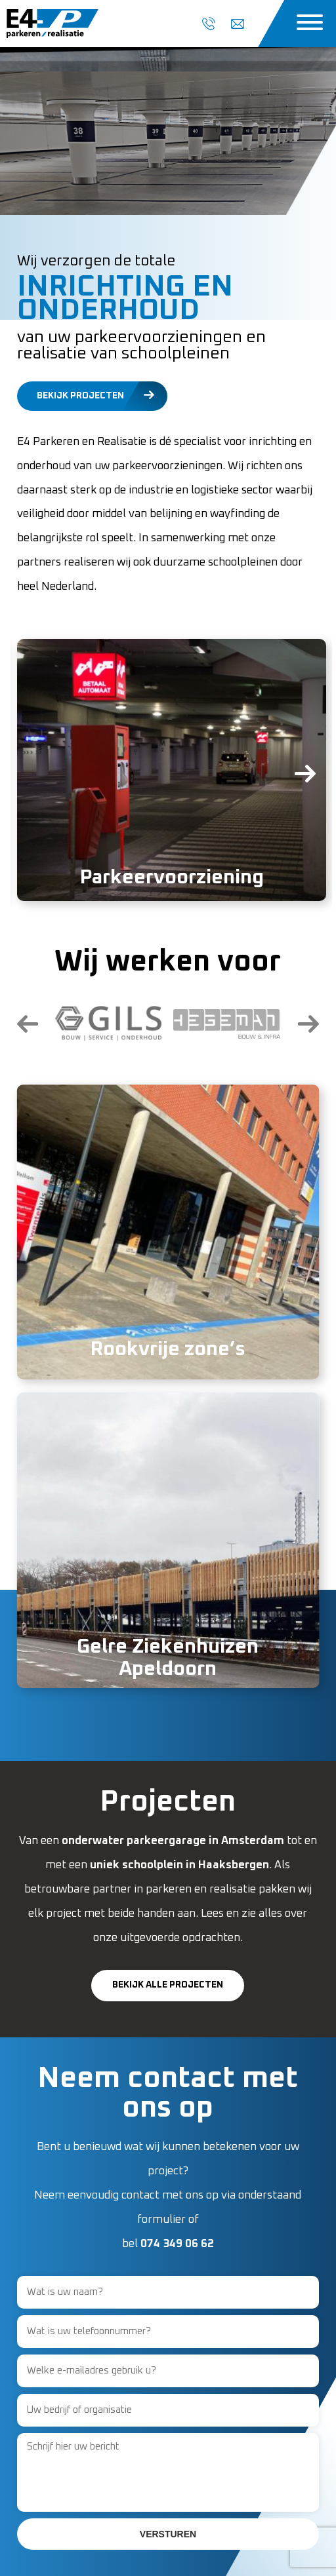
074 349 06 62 (177, 2244)
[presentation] (37, 781)
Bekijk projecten (80, 395)
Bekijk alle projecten (167, 1985)
